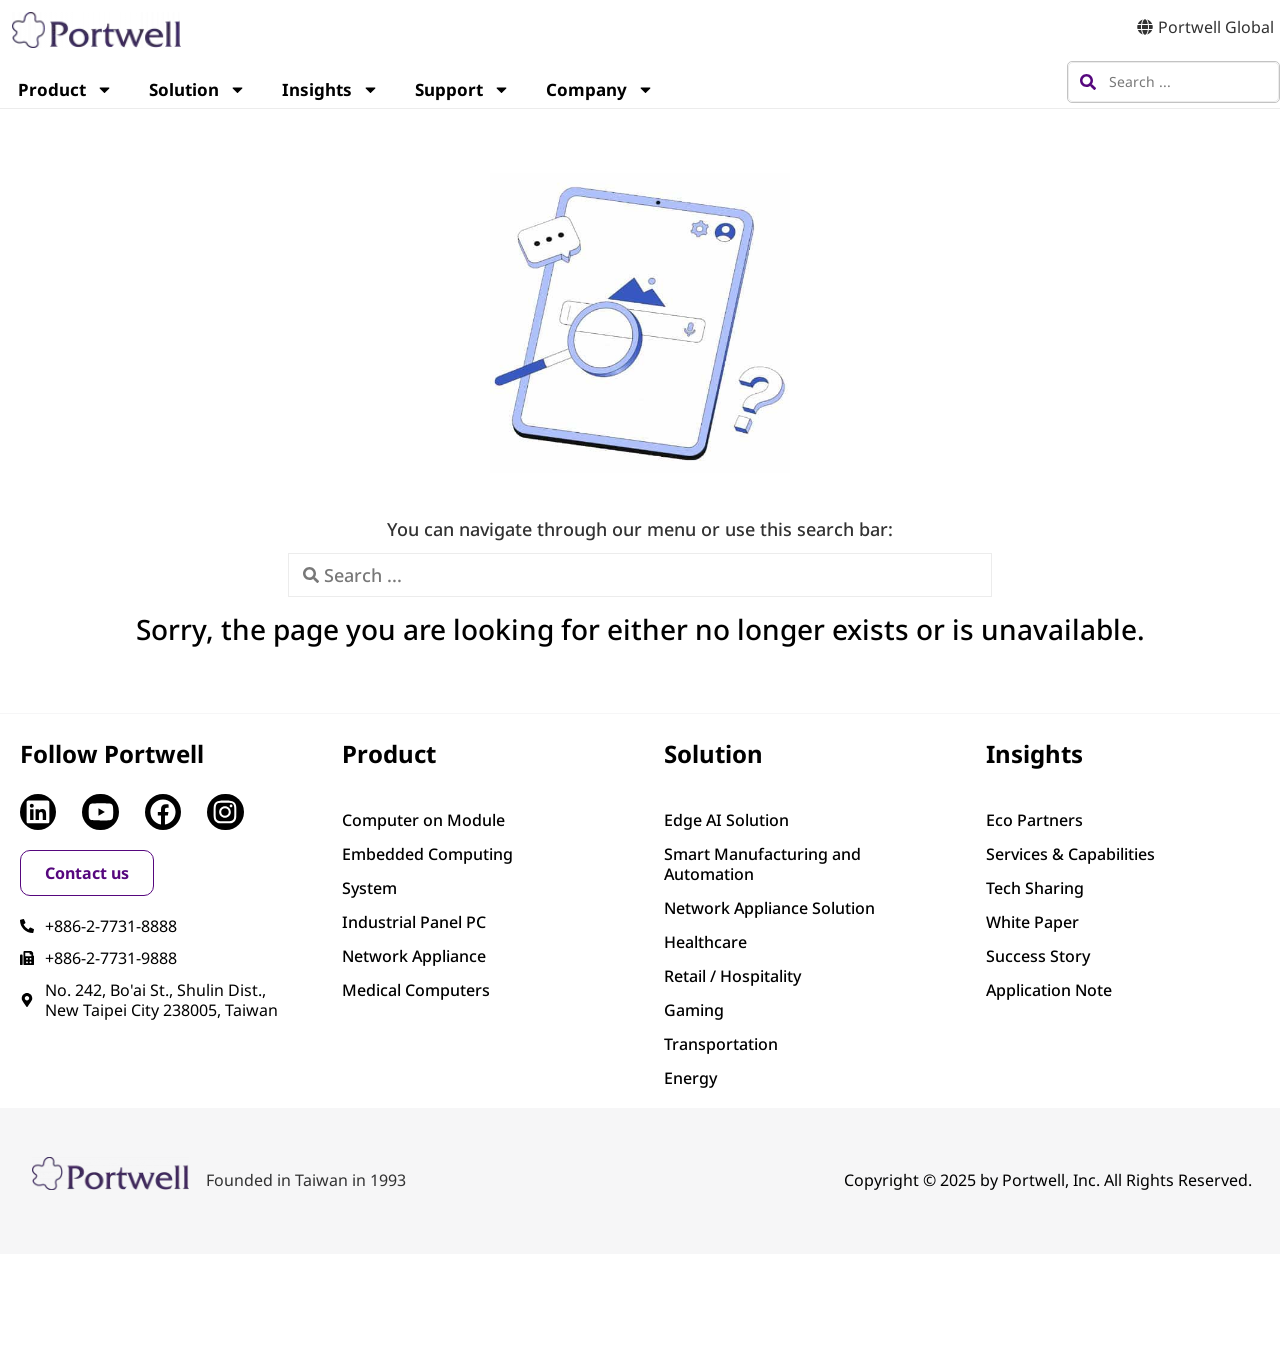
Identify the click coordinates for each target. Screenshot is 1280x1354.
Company (600, 90)
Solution (197, 90)
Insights (330, 90)
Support (462, 90)
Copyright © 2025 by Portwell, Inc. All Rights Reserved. (1048, 1180)
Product (65, 90)
